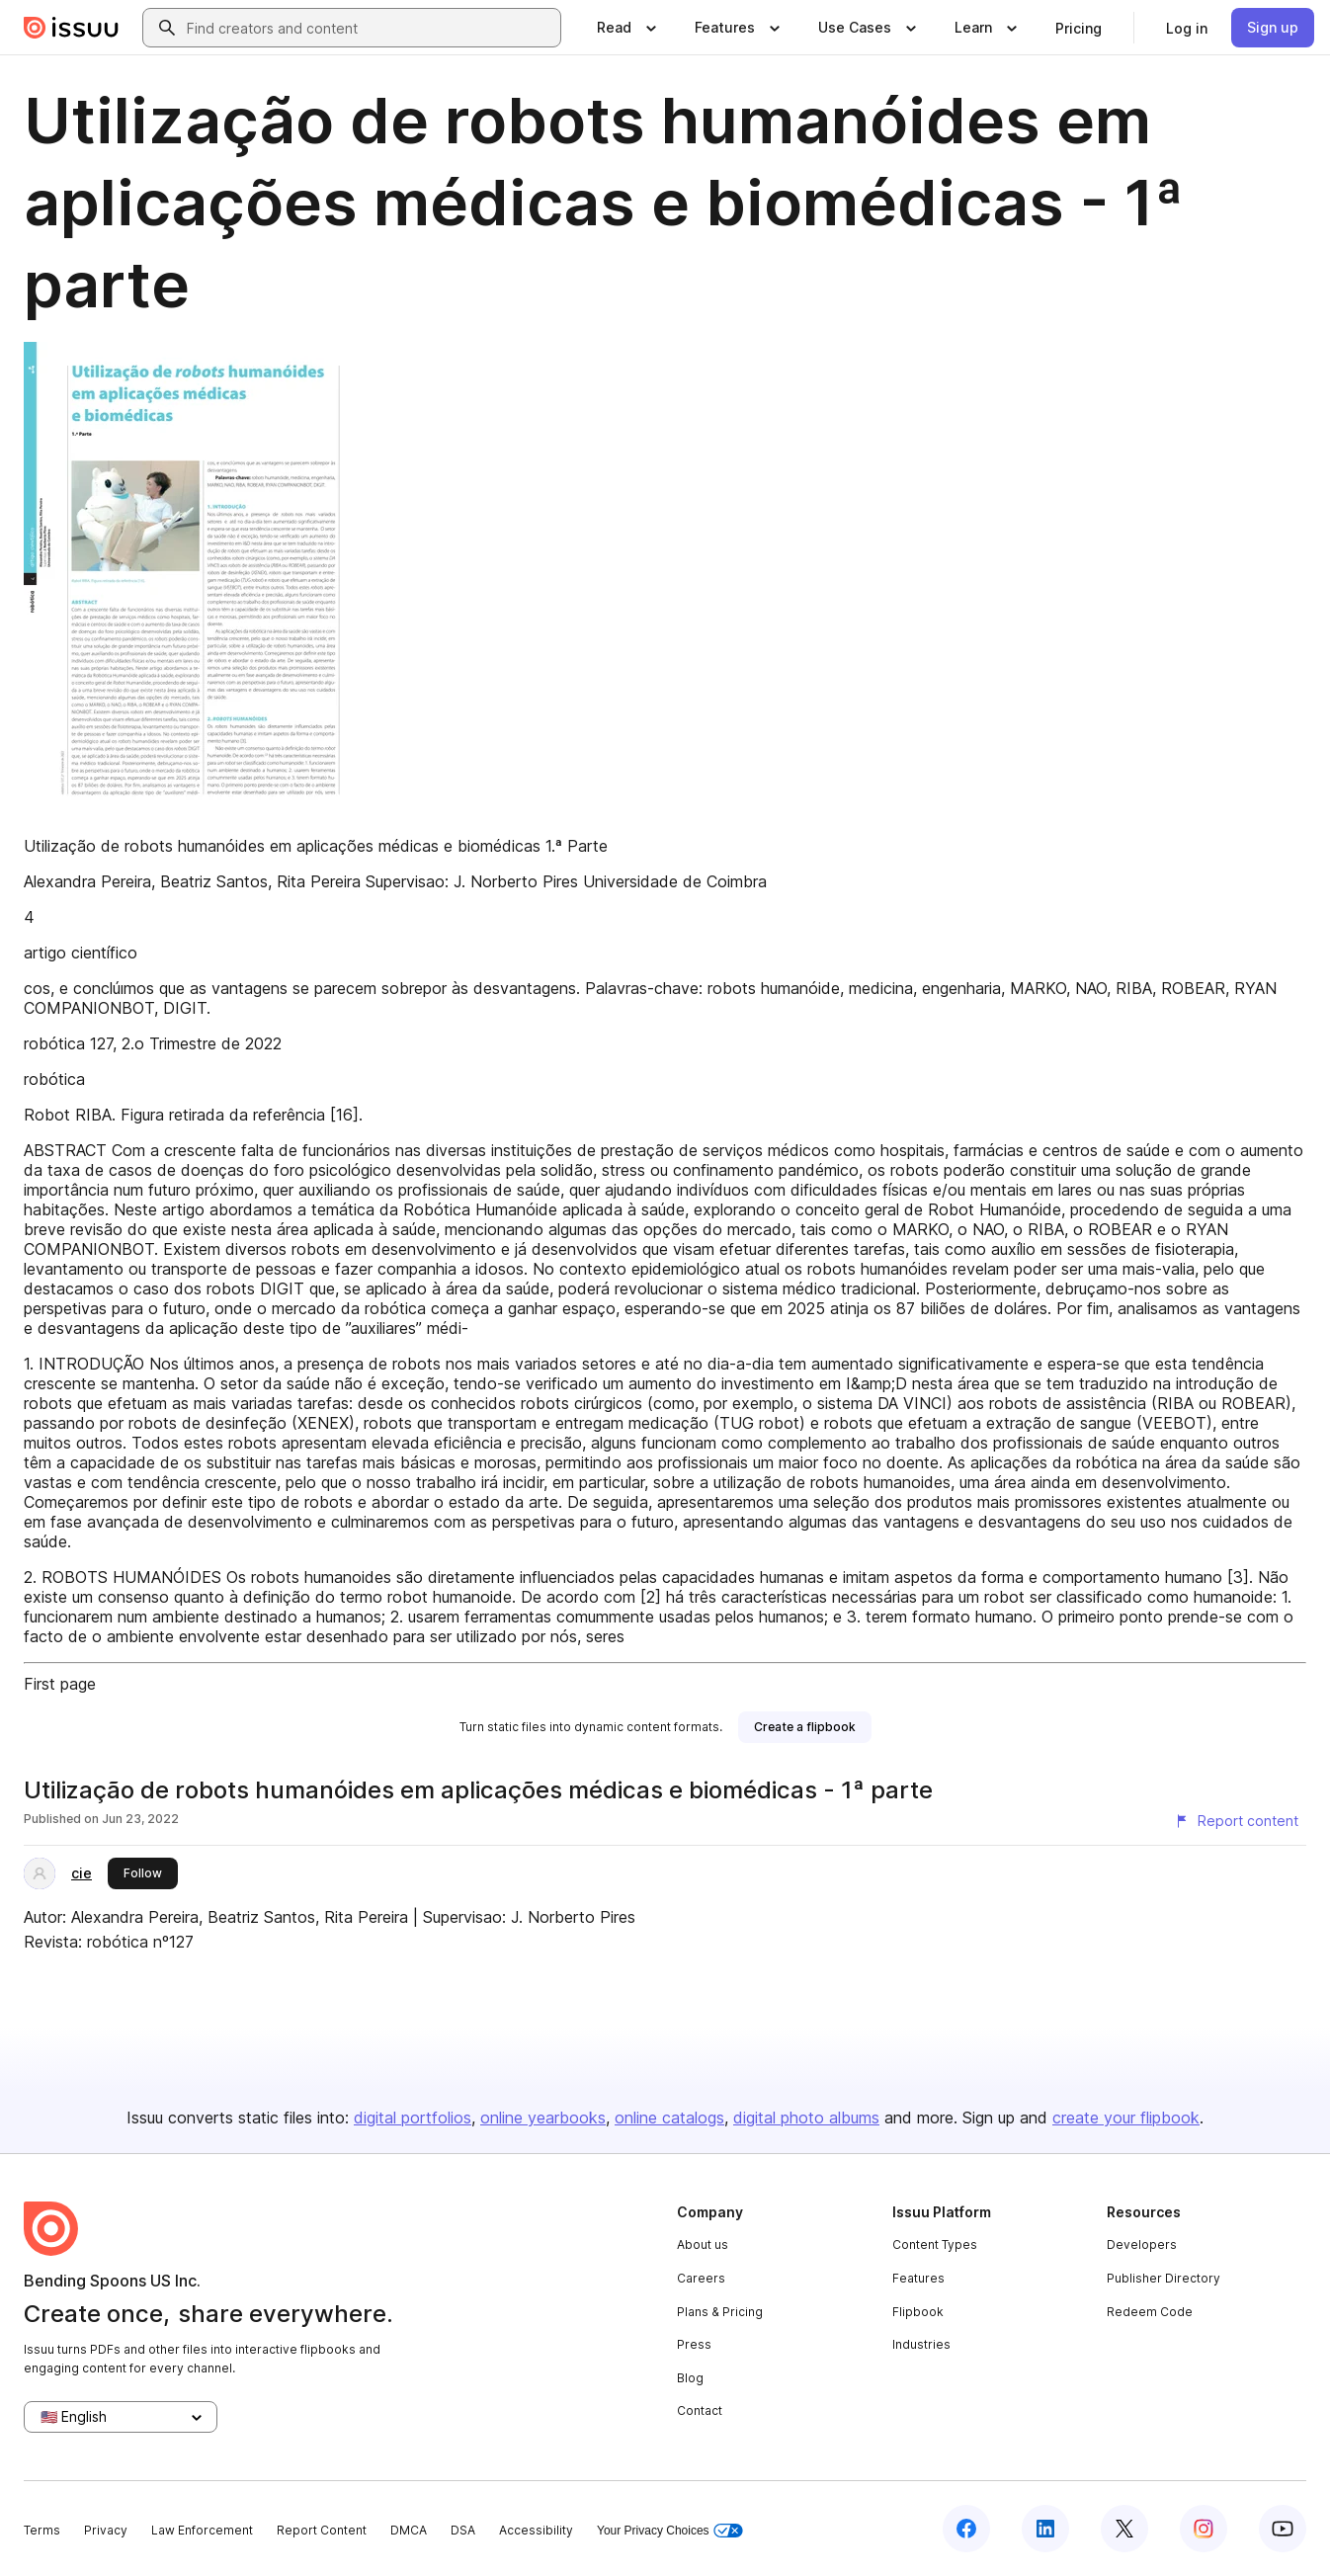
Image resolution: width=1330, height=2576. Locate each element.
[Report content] (1236, 1821)
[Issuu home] (71, 28)
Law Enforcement (202, 2530)
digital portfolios (412, 2117)
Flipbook (918, 2311)
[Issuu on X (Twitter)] (1124, 2528)
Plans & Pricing (720, 2311)
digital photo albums (806, 2117)
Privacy (105, 2530)
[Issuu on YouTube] (1282, 2528)
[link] (1078, 27)
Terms (42, 2530)
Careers (701, 2278)
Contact (699, 2410)
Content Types (934, 2244)
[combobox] (369, 27)
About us (702, 2244)
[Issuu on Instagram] (1203, 2528)
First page (60, 1684)
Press (694, 2344)
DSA (463, 2530)
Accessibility (536, 2530)
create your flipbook (1126, 2117)
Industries (921, 2344)
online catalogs (669, 2117)
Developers (1142, 2244)
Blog (690, 2377)
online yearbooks (543, 2117)
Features (918, 2278)
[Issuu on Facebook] (966, 2528)
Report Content (322, 2530)
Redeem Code (1150, 2311)
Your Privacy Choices (670, 2531)
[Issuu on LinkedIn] (1045, 2528)
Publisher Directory (1163, 2278)
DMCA (408, 2530)
